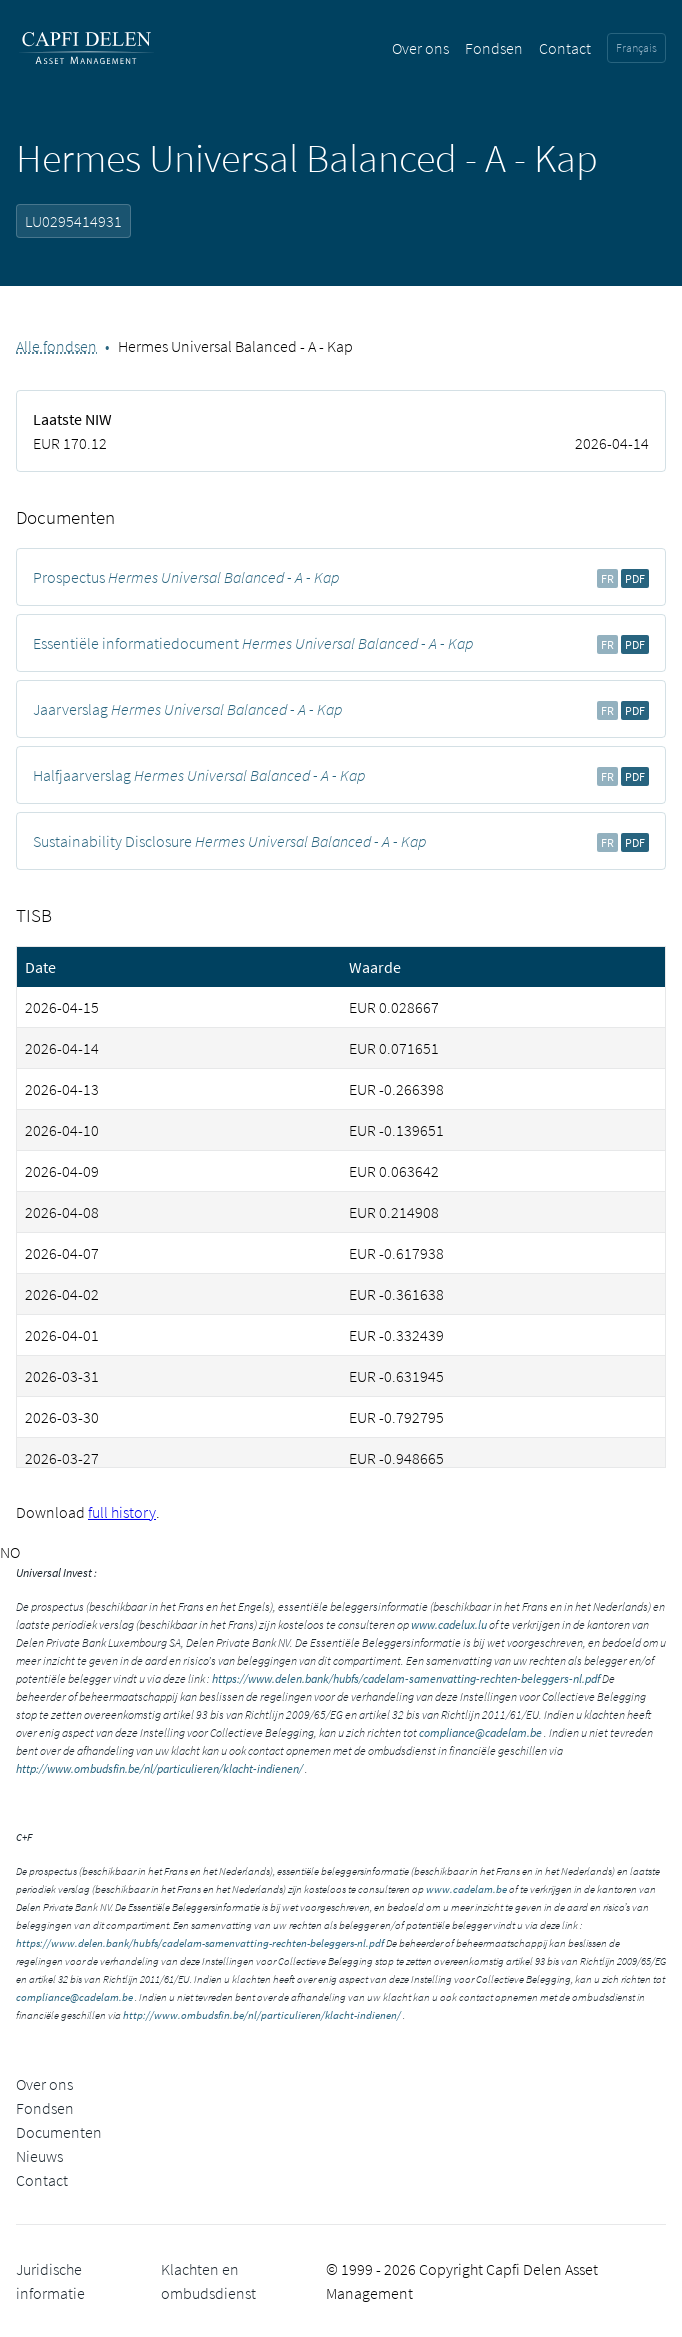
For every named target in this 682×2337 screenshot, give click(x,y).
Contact (565, 48)
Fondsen (494, 48)
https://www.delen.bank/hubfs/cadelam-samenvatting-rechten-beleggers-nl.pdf (406, 1678)
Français (636, 47)
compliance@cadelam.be (480, 1732)
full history (122, 1512)
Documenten (59, 2132)
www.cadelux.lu (449, 1624)
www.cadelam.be (466, 1889)
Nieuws (39, 2156)
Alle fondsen (56, 346)
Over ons (420, 48)
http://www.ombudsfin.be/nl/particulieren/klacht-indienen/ (159, 1768)
